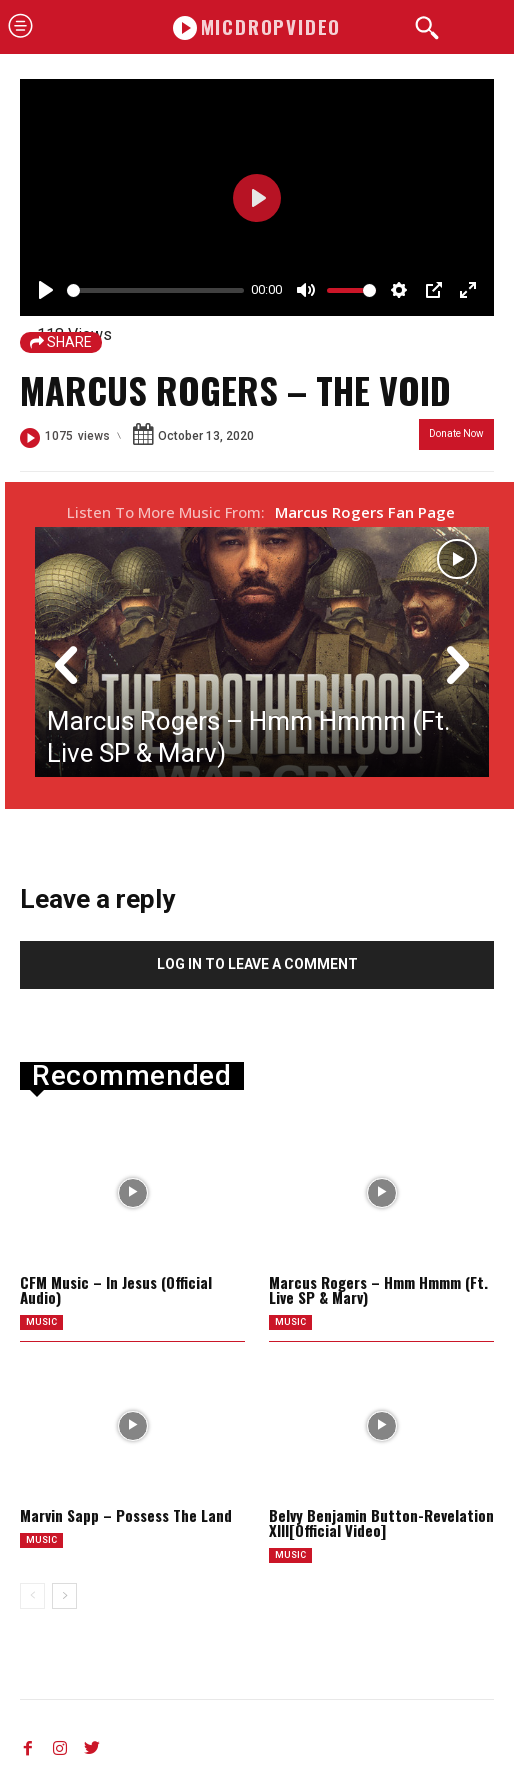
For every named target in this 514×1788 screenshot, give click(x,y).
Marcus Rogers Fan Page (365, 512)
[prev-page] (32, 1596)
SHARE (61, 342)
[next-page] (64, 1596)
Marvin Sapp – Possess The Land (126, 1515)
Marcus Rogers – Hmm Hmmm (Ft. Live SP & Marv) (378, 1289)
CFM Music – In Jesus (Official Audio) (116, 1289)
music (41, 1322)
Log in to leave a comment (257, 964)
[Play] (46, 290)
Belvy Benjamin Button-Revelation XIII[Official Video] (381, 1522)
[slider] (155, 290)
